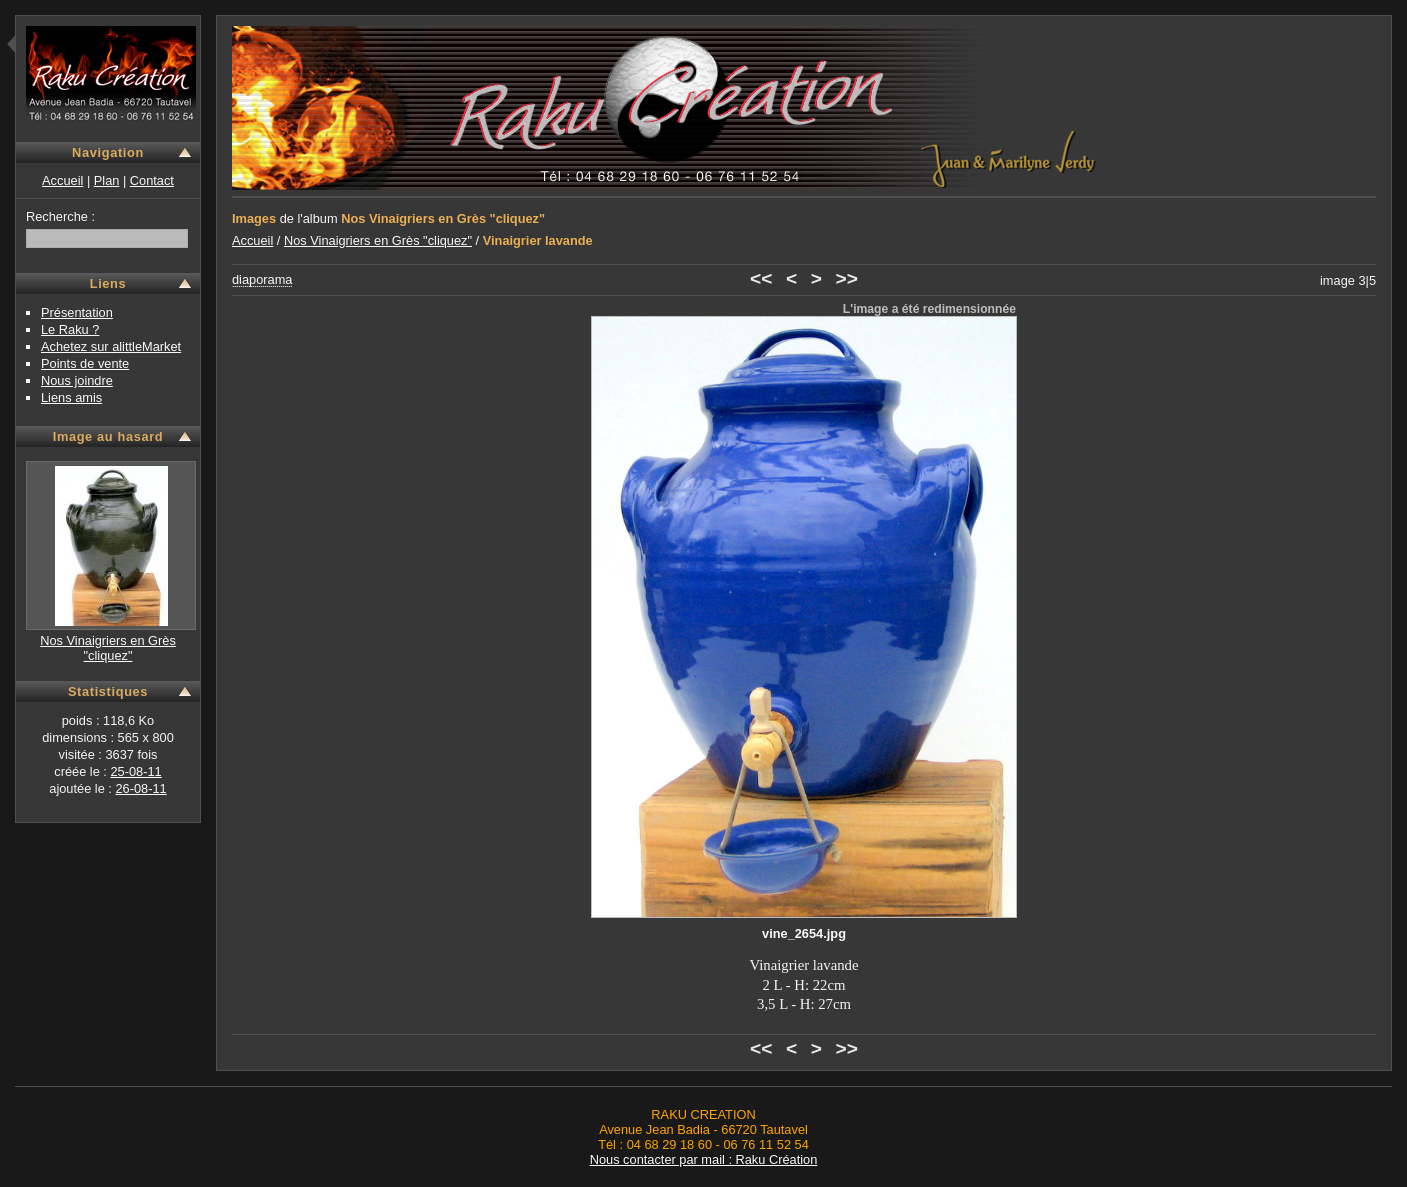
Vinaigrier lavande (538, 240)
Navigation (108, 152)
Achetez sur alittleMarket (111, 346)
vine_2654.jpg (804, 933)
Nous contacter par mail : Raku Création (704, 1159)
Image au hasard (108, 436)
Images (254, 218)
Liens (108, 283)
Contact (152, 180)
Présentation (77, 312)
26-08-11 (140, 788)
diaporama (262, 279)
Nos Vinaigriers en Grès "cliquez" (108, 648)
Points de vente (85, 363)
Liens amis (71, 397)
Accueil (62, 180)
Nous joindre (77, 380)
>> (847, 278)
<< (761, 278)
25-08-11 (135, 771)
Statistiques (108, 691)
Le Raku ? (70, 329)
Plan (107, 180)
